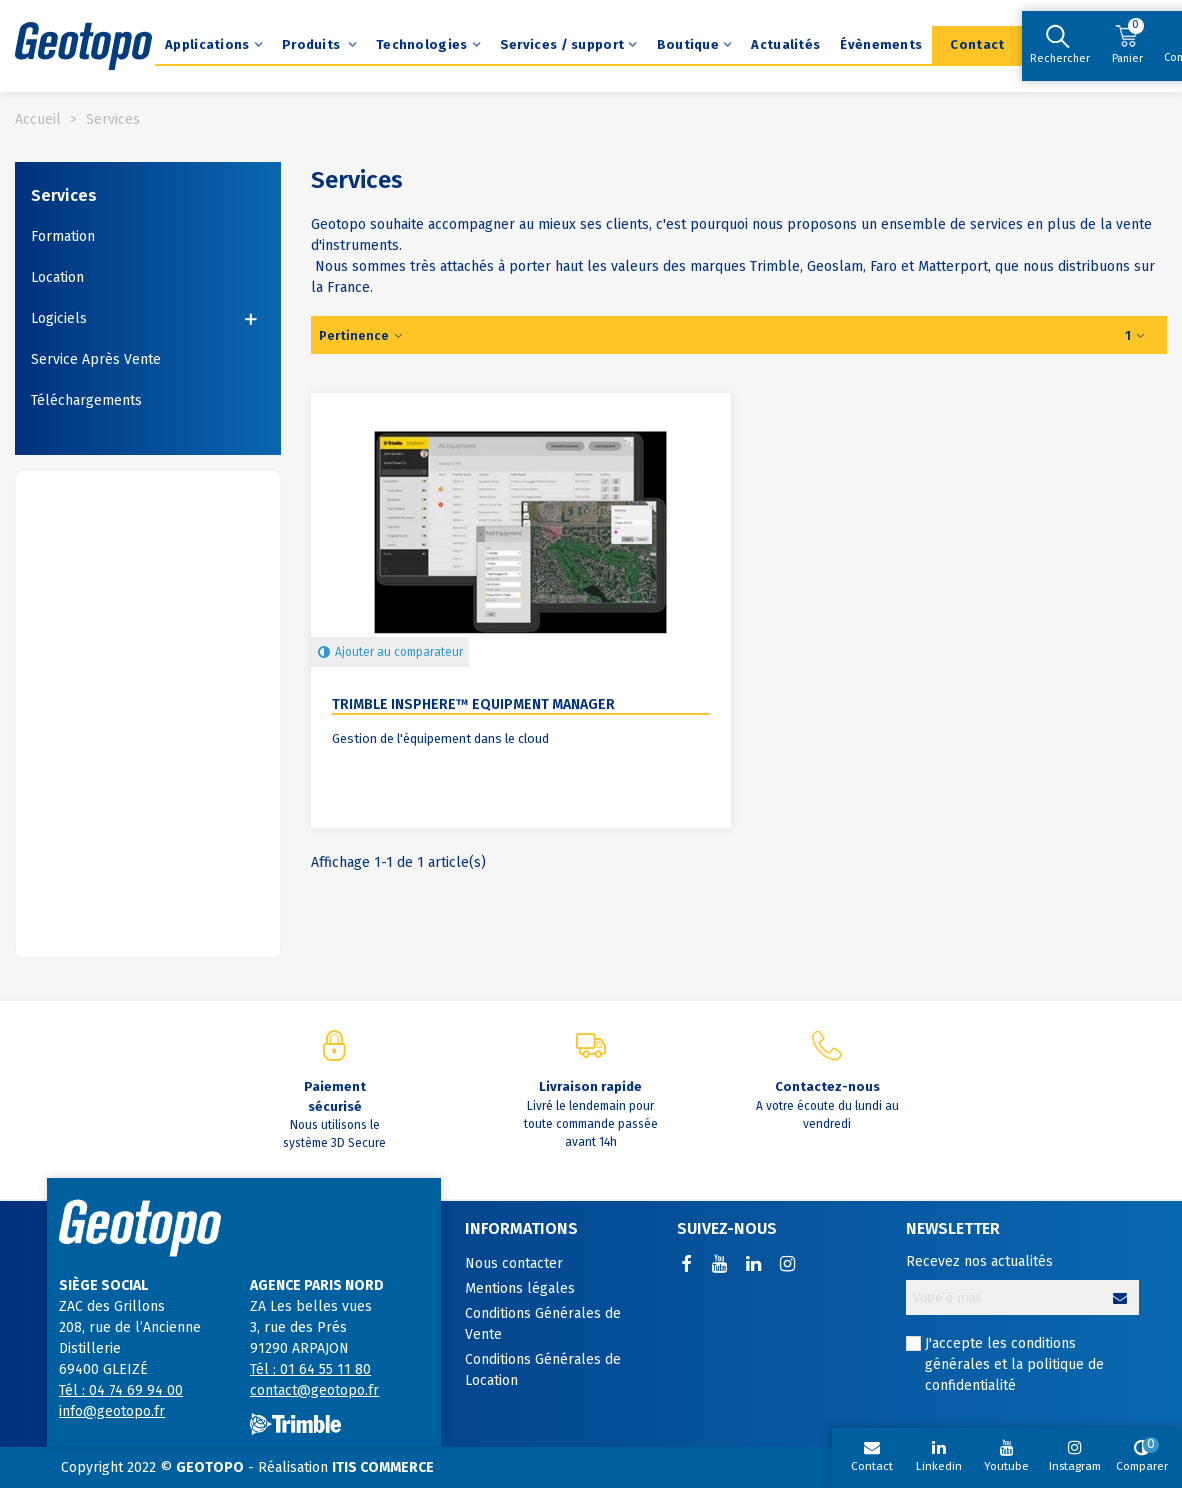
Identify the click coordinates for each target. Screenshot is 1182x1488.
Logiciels (59, 318)
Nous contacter (514, 1263)
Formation (63, 236)
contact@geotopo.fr (314, 1390)
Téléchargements (86, 400)
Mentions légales (520, 1288)
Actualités (785, 44)
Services (64, 195)
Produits (313, 44)
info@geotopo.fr (112, 1411)
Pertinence (362, 335)
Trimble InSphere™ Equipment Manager (473, 704)
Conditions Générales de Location (543, 1370)
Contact (977, 44)
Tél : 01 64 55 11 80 (310, 1369)
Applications (207, 44)
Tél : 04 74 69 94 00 (121, 1390)
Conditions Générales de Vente (543, 1324)
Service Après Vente (96, 359)
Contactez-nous (827, 1086)
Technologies (422, 44)
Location (57, 277)
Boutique (688, 44)
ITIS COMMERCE (383, 1467)
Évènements (881, 44)
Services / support (562, 44)
